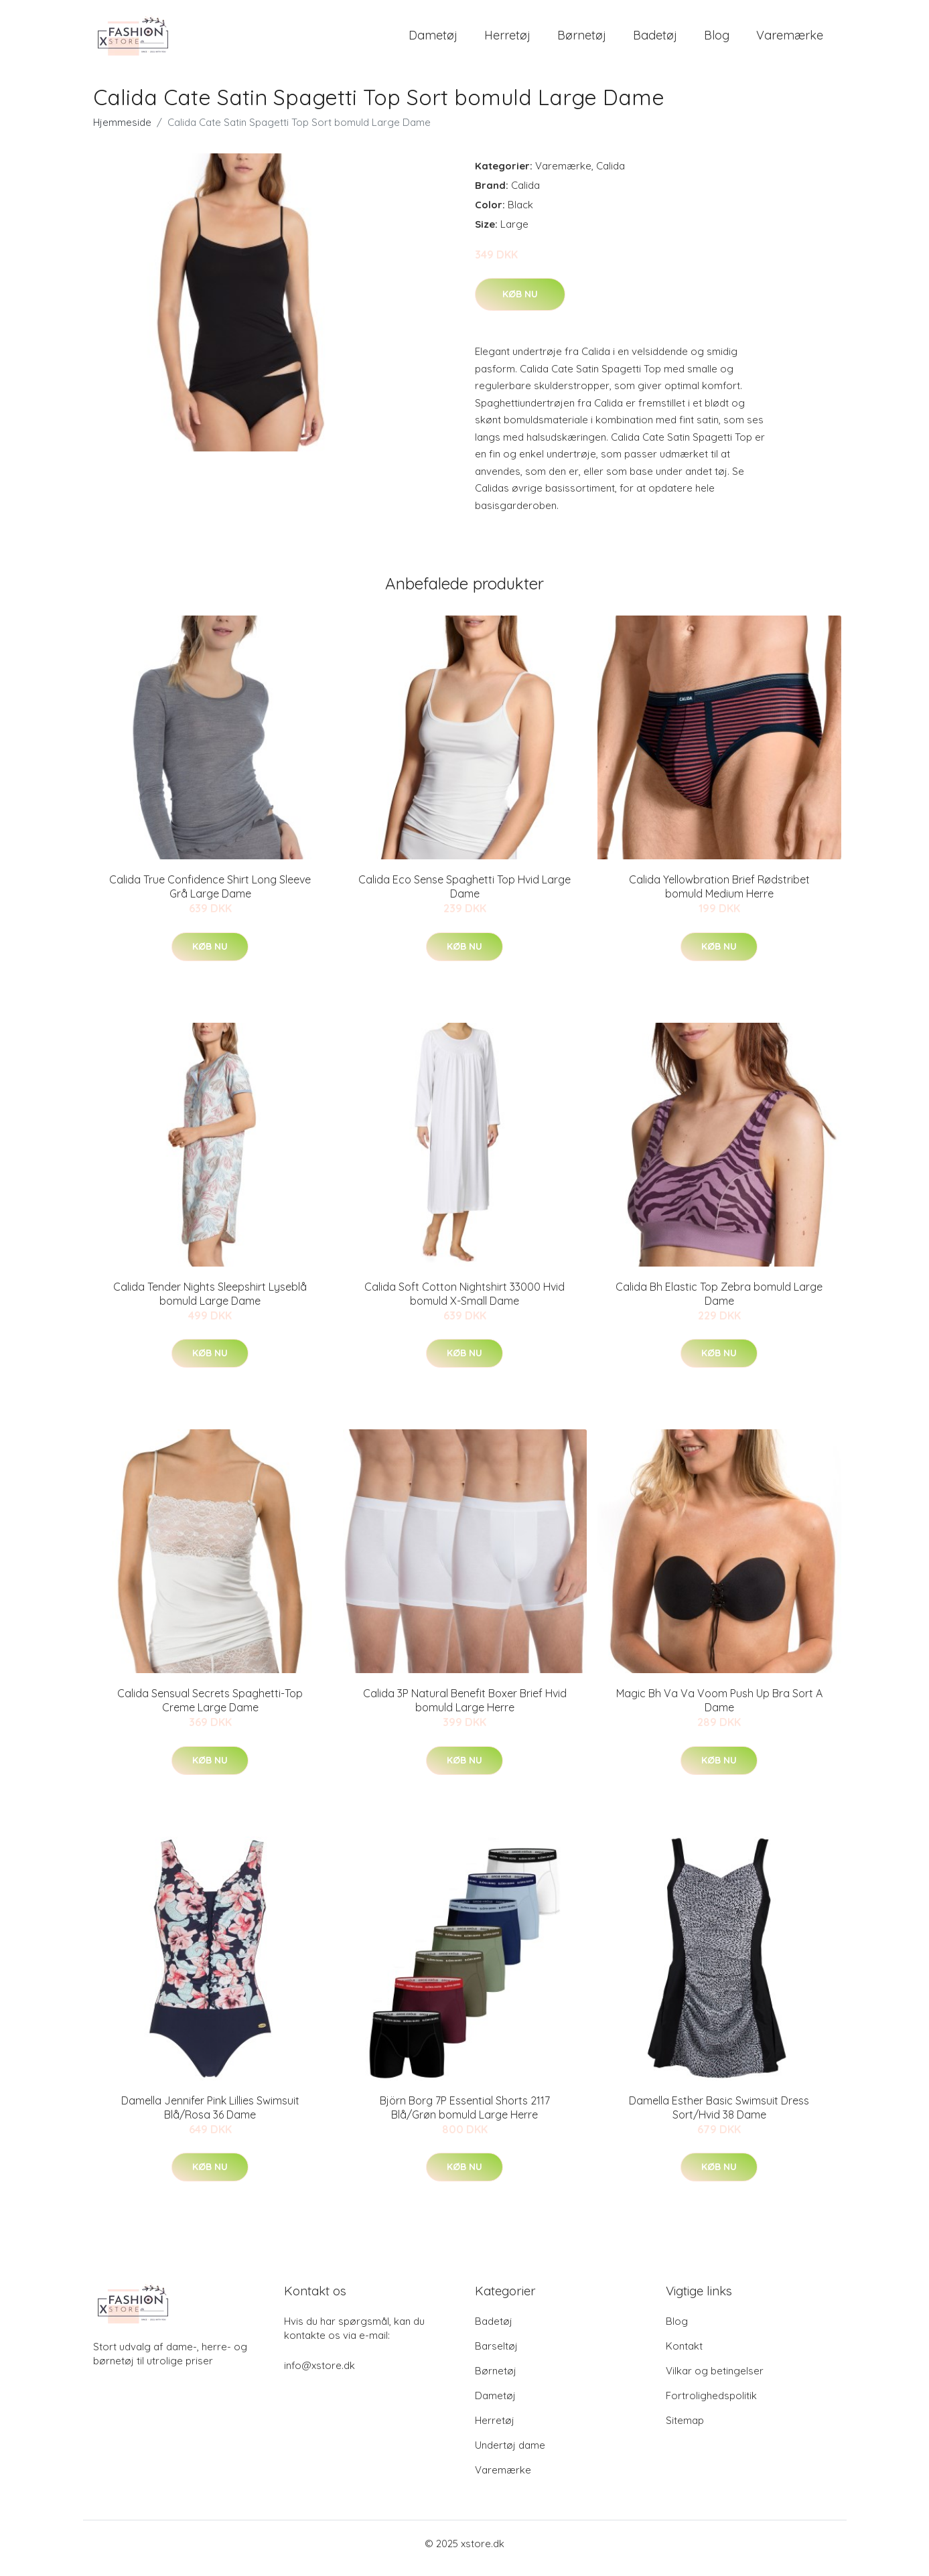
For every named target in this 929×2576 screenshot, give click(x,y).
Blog (716, 40)
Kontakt (684, 2355)
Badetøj (655, 40)
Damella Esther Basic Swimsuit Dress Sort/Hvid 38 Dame (719, 2117)
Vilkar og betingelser (715, 2380)
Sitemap (685, 2429)
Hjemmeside (122, 131)
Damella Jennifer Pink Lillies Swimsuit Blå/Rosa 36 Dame (210, 2117)
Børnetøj (581, 40)
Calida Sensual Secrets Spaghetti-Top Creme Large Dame (210, 1709)
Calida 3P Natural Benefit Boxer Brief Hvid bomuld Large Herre (465, 1709)
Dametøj (433, 40)
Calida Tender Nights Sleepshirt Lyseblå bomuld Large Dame (210, 1303)
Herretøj (507, 40)
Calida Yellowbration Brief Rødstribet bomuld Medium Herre (719, 896)
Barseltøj (496, 2355)
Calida (610, 175)
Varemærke (789, 40)
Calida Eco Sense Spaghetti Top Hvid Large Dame (464, 896)
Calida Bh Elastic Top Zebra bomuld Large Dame (719, 1303)
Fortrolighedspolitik (711, 2405)
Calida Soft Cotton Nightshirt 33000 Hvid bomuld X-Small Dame (464, 1303)
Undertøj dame (510, 2454)
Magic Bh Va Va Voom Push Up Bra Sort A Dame (719, 1709)
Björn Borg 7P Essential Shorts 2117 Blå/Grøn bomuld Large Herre (465, 2117)
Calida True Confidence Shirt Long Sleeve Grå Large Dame (210, 896)
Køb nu (520, 303)
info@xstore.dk (319, 2374)
